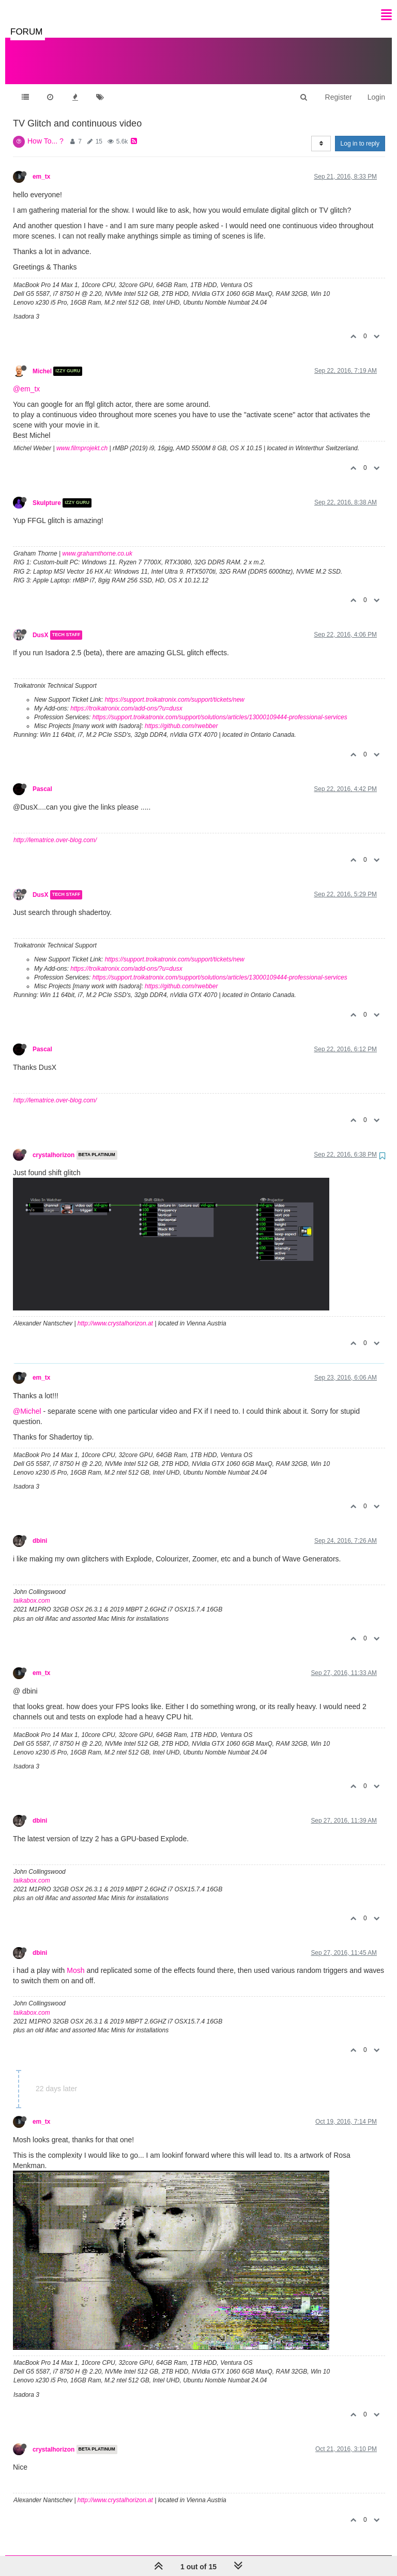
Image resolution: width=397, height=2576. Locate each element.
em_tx (41, 166)
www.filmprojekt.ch (82, 437)
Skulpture (47, 492)
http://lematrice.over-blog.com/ (55, 829)
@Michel (27, 1401)
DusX (40, 624)
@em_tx (26, 378)
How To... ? (45, 131)
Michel (42, 361)
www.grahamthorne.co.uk (97, 543)
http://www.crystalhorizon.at (115, 1313)
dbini (40, 1530)
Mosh (75, 1960)
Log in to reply (360, 133)
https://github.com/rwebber (181, 715)
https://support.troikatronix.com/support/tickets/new (175, 689)
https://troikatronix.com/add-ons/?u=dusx (126, 698)
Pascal (42, 778)
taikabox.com (31, 1590)
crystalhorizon (53, 1144)
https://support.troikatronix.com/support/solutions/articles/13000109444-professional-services (220, 706)
